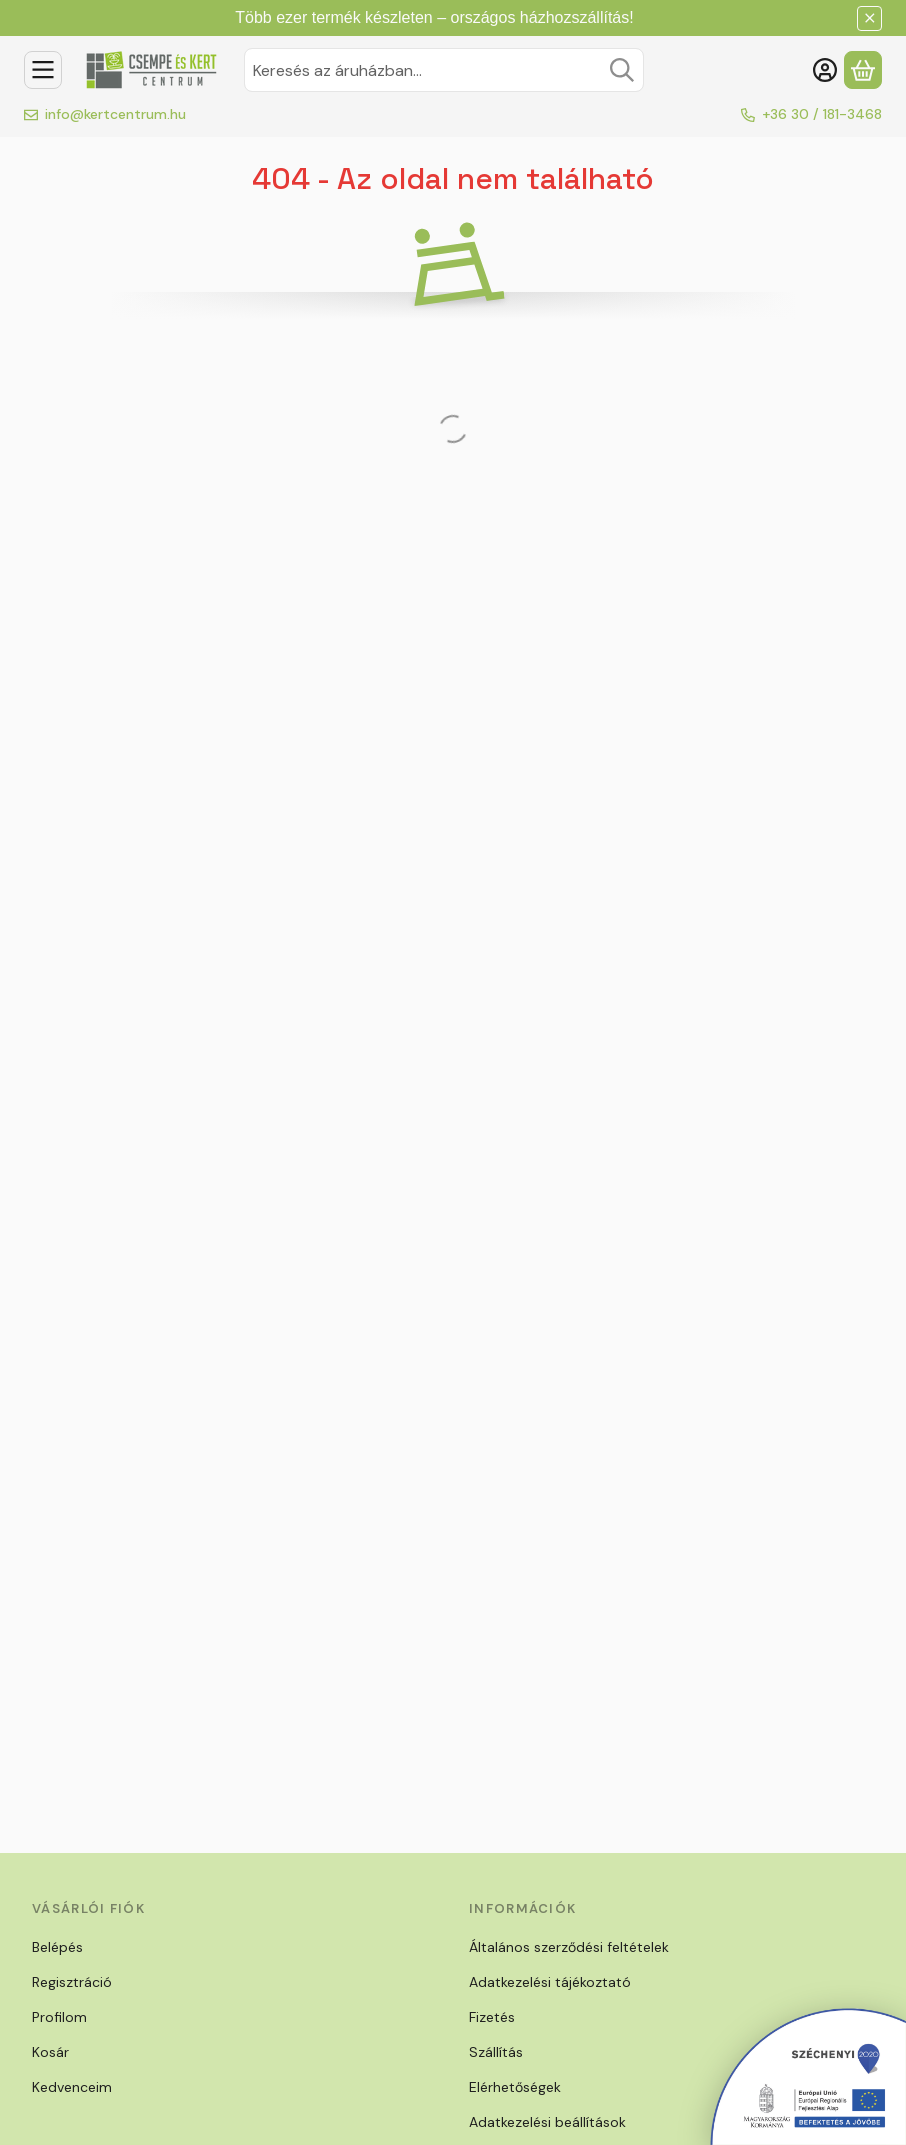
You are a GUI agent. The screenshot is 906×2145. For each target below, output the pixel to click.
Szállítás (496, 2052)
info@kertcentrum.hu (115, 114)
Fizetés (492, 2017)
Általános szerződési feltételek (569, 1947)
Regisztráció (72, 1982)
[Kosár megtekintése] (863, 70)
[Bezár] (869, 18)
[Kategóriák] (43, 70)
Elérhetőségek (515, 2087)
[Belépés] (825, 70)
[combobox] (444, 70)
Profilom (59, 2017)
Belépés (57, 1947)
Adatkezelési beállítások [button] (547, 2122)
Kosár (50, 2052)
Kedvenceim (72, 2087)
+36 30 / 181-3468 (822, 114)
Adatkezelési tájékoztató (550, 1982)
